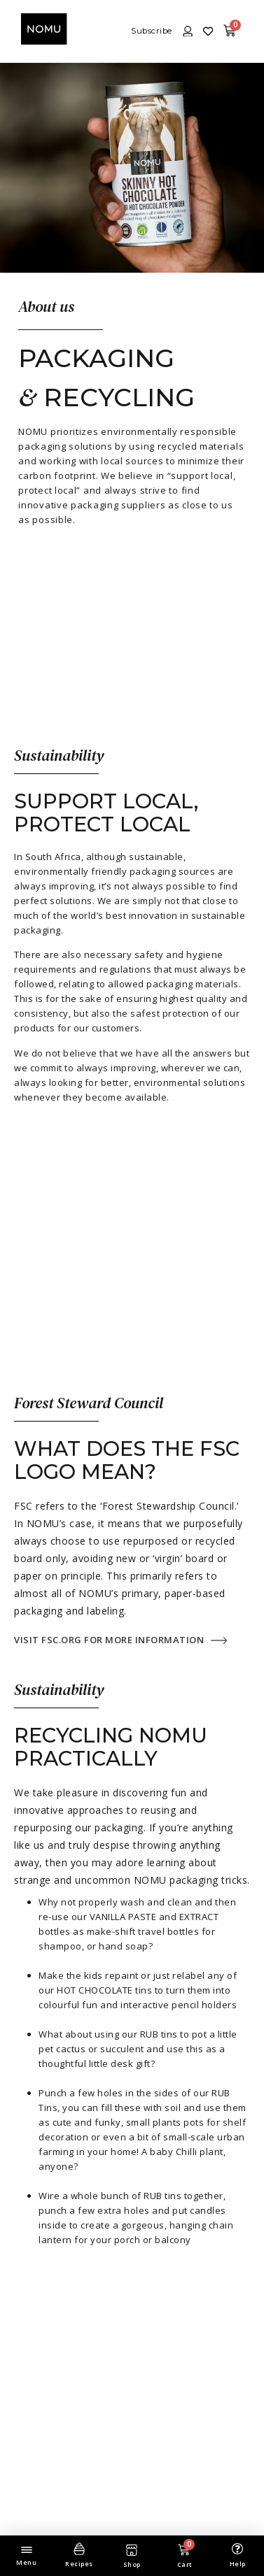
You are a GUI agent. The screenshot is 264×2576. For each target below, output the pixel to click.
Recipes (79, 2563)
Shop (132, 2564)
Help (238, 2563)
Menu (26, 2562)
